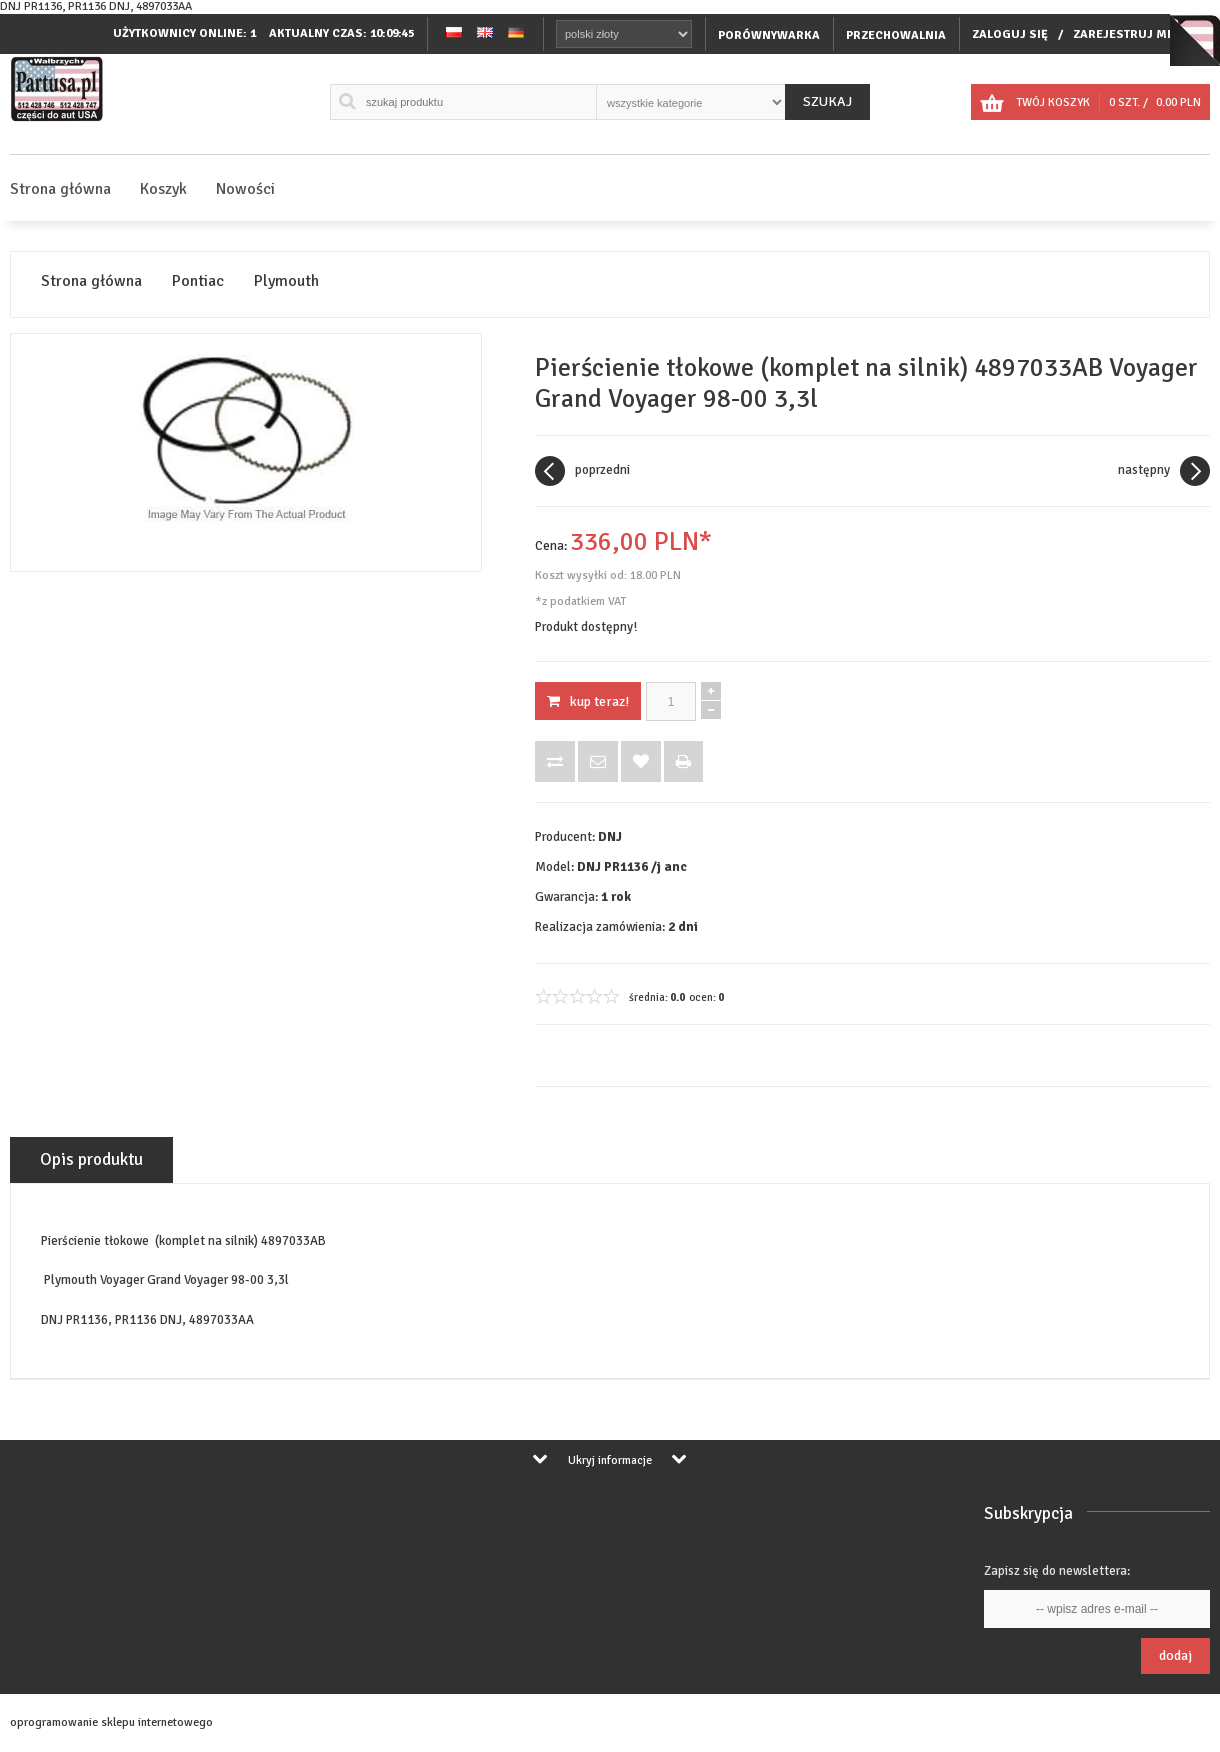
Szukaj (827, 101)
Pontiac (198, 281)
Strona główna (60, 189)
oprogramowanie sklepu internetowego (111, 1722)
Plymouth (286, 281)
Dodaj (1175, 1655)
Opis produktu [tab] (91, 1159)
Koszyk (163, 189)
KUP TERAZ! (588, 701)
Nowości (245, 189)
